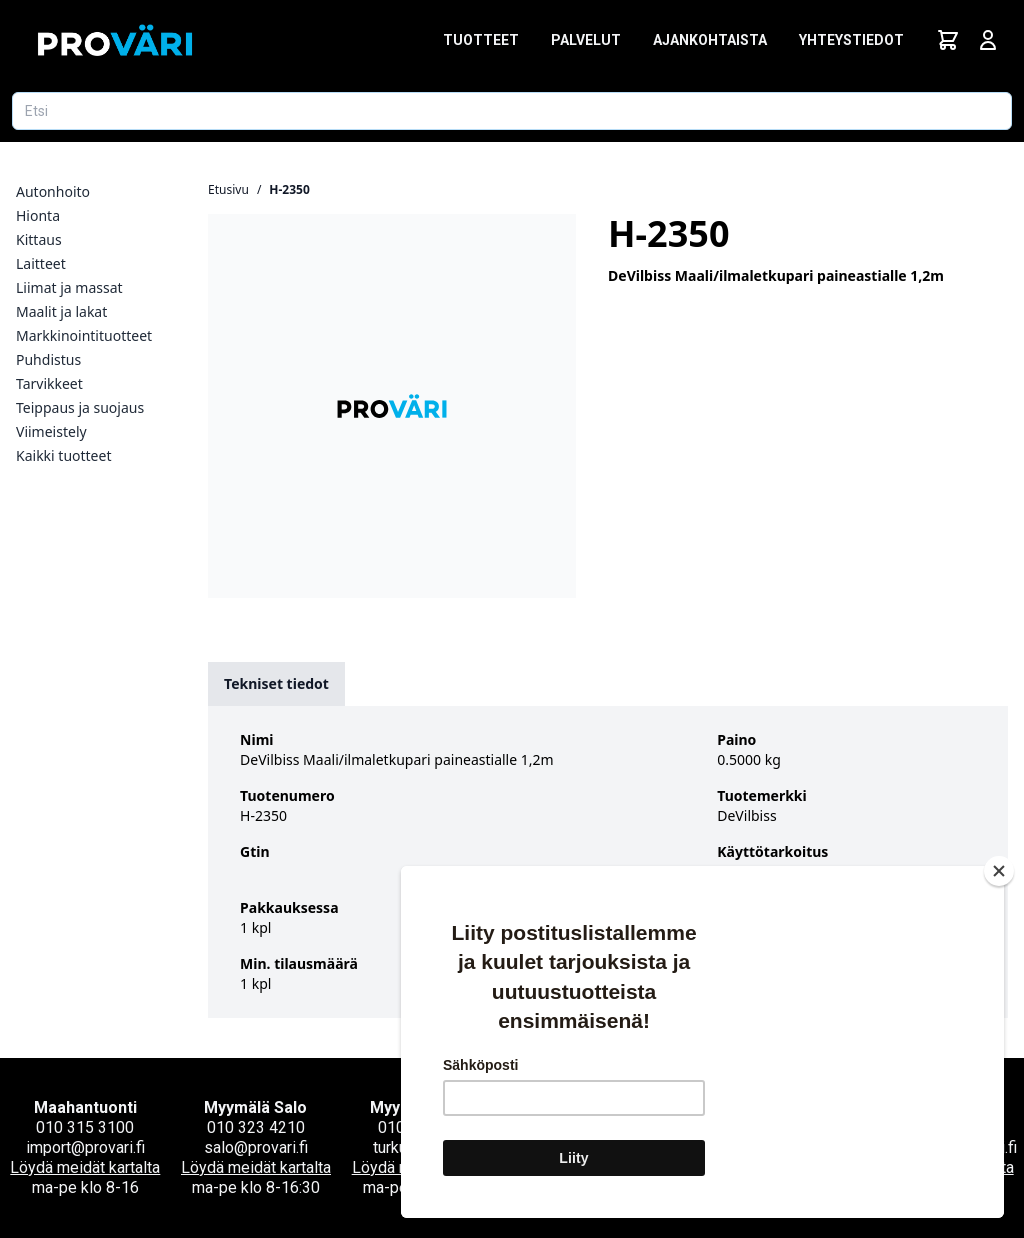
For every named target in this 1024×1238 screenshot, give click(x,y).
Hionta (38, 215)
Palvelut (586, 40)
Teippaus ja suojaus (80, 407)
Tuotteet (481, 40)
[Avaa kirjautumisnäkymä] (988, 40)
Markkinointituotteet (84, 335)
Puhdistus (48, 359)
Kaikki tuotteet (63, 455)
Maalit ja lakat (61, 311)
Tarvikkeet (49, 383)
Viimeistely (51, 431)
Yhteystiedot (851, 40)
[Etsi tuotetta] (512, 111)
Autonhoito (53, 191)
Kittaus (39, 239)
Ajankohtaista (710, 40)
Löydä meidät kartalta (85, 1167)
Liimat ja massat (69, 287)
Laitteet (41, 263)
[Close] (999, 871)
